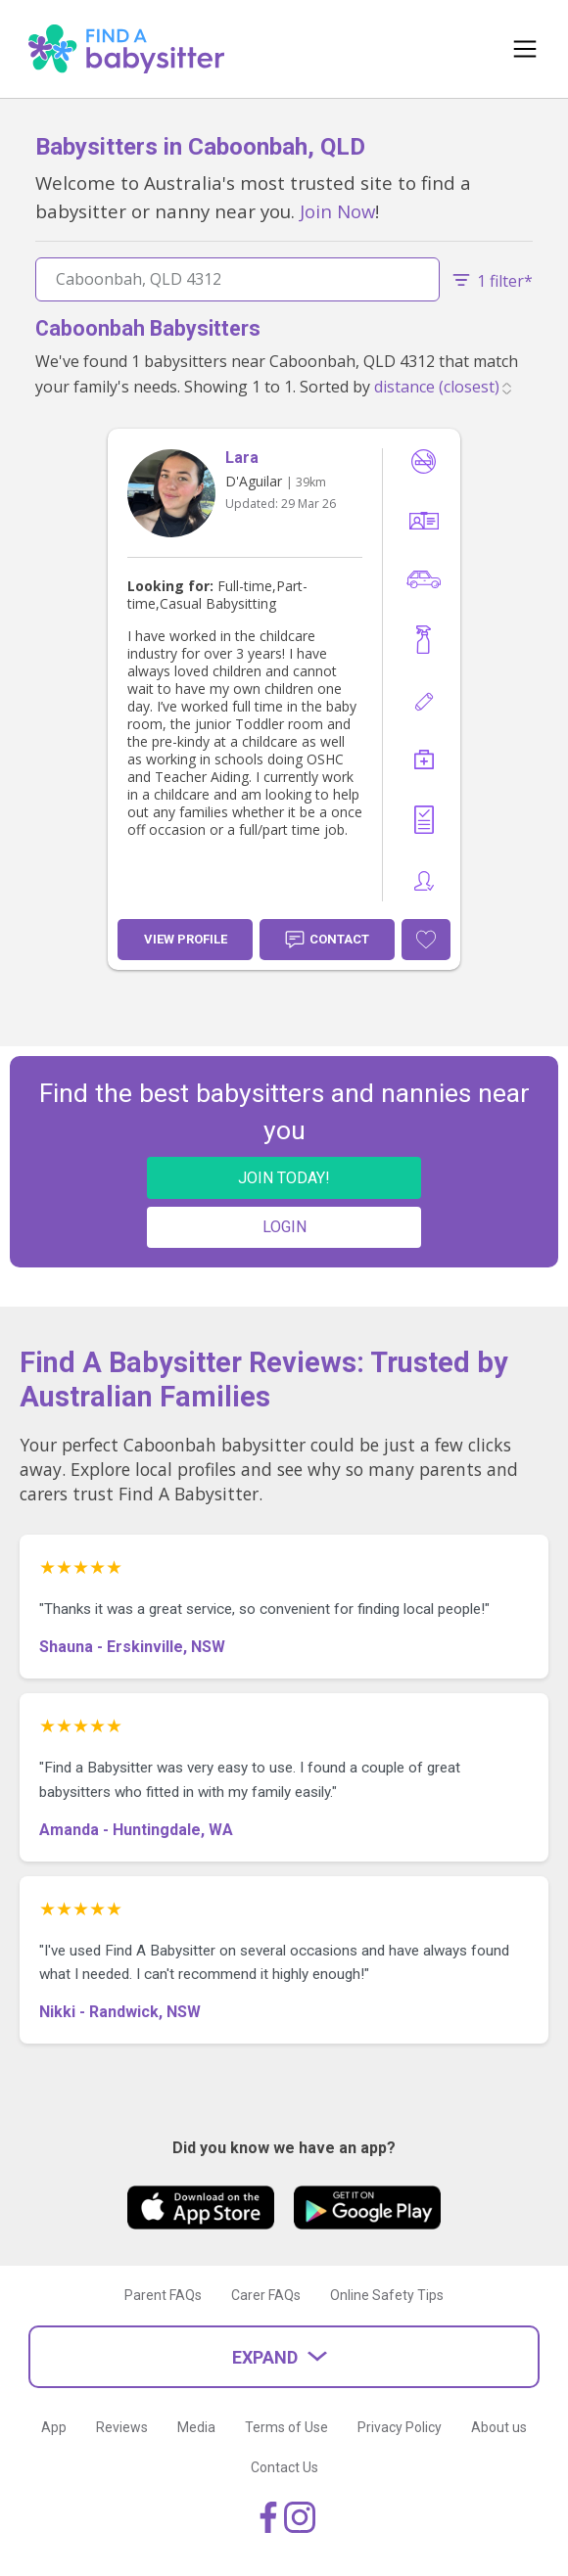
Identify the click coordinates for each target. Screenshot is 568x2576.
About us (499, 2427)
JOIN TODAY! (284, 1178)
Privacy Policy (399, 2427)
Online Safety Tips (387, 2295)
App (54, 2427)
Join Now (337, 211)
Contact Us (284, 2467)
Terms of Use (286, 2427)
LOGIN (284, 1227)
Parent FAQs (163, 2295)
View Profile (185, 939)
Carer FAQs (266, 2295)
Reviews (122, 2427)
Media (196, 2427)
